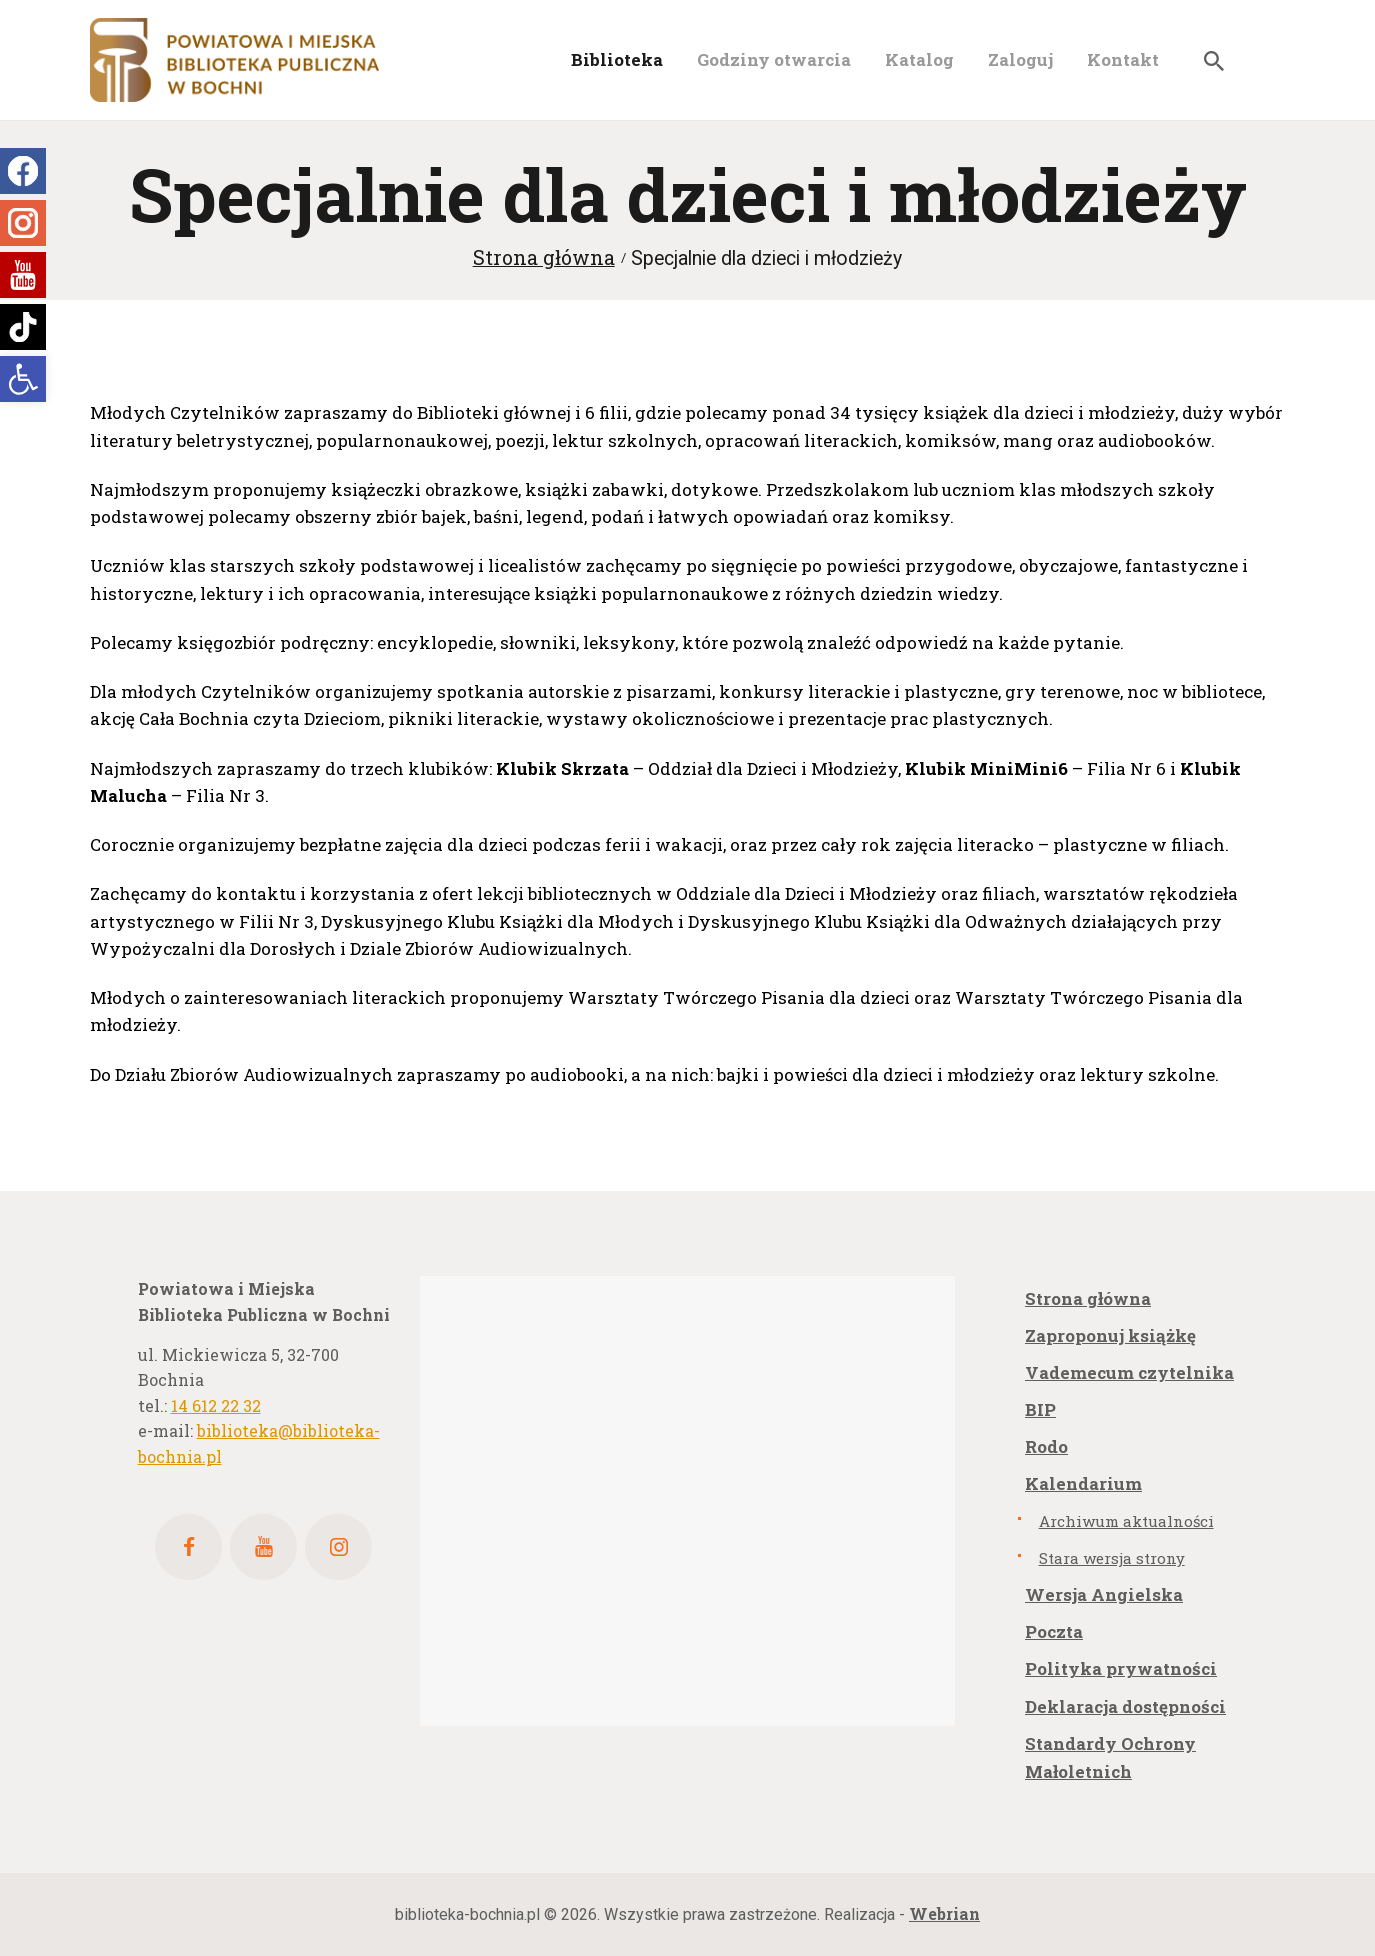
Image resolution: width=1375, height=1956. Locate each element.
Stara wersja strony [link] (1112, 1558)
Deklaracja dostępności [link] (1125, 1706)
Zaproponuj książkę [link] (1110, 1335)
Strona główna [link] (544, 257)
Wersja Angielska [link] (1104, 1594)
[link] (23, 379)
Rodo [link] (1046, 1446)
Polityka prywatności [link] (1121, 1668)
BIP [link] (1040, 1409)
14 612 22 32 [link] (216, 1405)
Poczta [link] (1054, 1631)
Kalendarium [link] (1083, 1483)
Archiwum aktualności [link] (1126, 1521)
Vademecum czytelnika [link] (1129, 1372)
